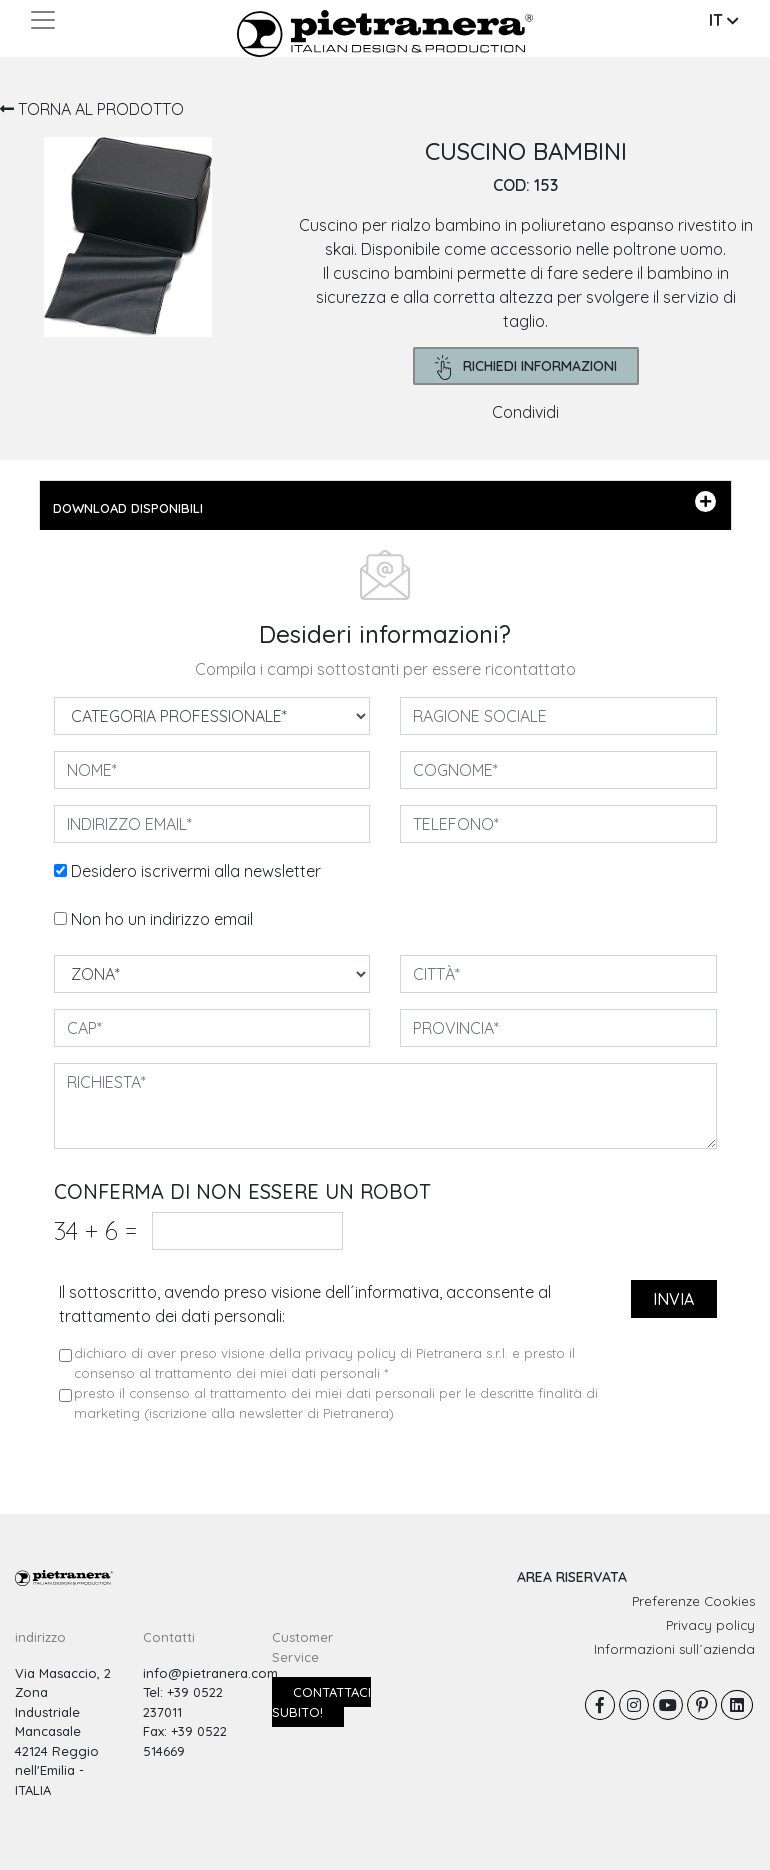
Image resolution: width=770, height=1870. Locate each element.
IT (724, 20)
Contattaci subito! (321, 1702)
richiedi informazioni (526, 367)
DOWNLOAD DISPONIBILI (384, 504)
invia (673, 1299)
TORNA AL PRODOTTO (92, 109)
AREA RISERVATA (572, 1577)
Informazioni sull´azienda (674, 1649)
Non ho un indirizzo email (162, 919)
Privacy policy (710, 1625)
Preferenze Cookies (693, 1601)
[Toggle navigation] (43, 20)
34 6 (95, 1230)
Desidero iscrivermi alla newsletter (196, 871)
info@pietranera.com (210, 1673)
